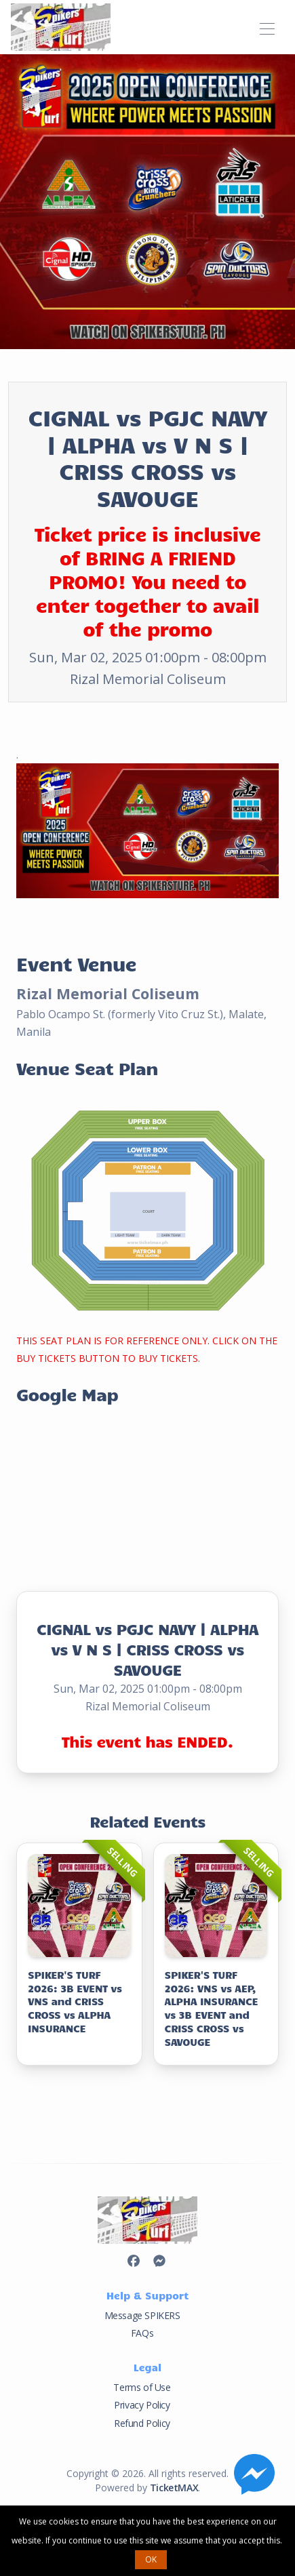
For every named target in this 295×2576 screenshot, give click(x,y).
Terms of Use (141, 2387)
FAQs (142, 2333)
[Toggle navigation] (267, 26)
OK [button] (151, 2559)
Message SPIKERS (142, 2315)
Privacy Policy (142, 2404)
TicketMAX (174, 2487)
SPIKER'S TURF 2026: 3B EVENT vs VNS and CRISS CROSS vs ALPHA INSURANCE (75, 2001)
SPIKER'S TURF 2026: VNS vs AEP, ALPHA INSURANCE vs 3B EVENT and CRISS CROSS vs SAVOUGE (211, 2008)
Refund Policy (142, 2423)
